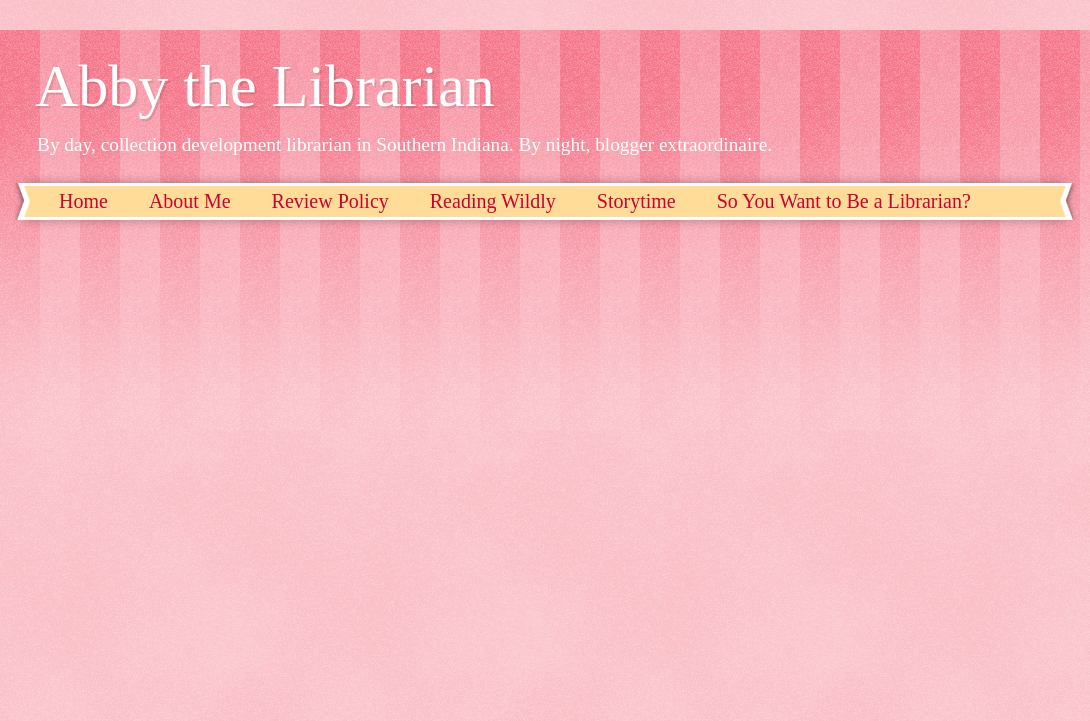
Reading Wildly (493, 201)
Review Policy (330, 201)
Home (83, 201)
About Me (190, 201)
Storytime (636, 201)
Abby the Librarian (265, 86)
